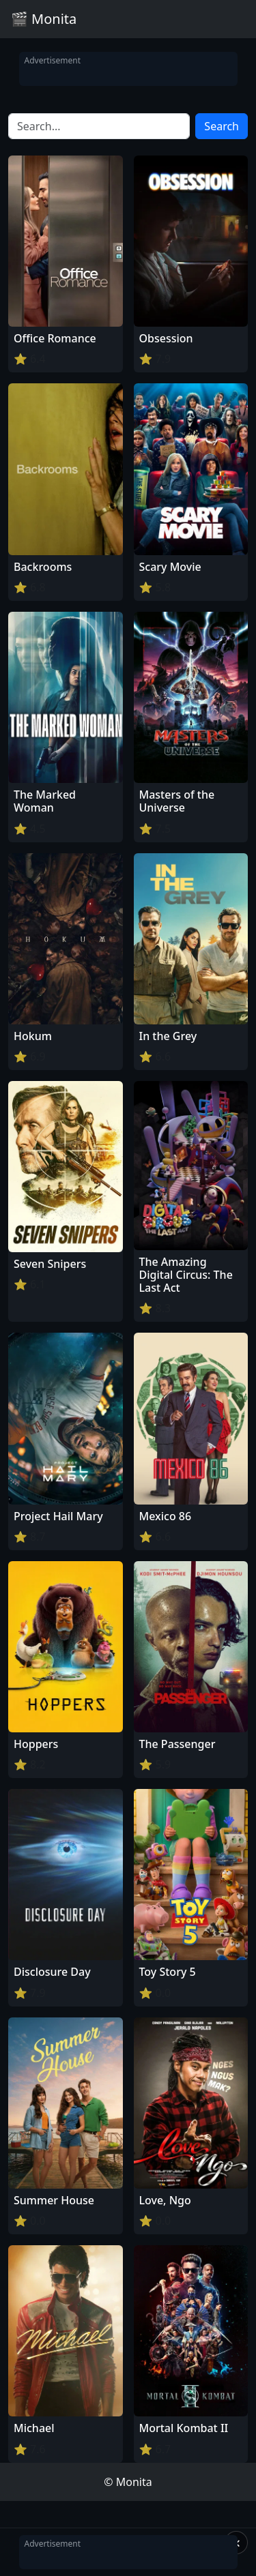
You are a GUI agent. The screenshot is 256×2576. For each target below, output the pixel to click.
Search (221, 126)
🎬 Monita (43, 19)
